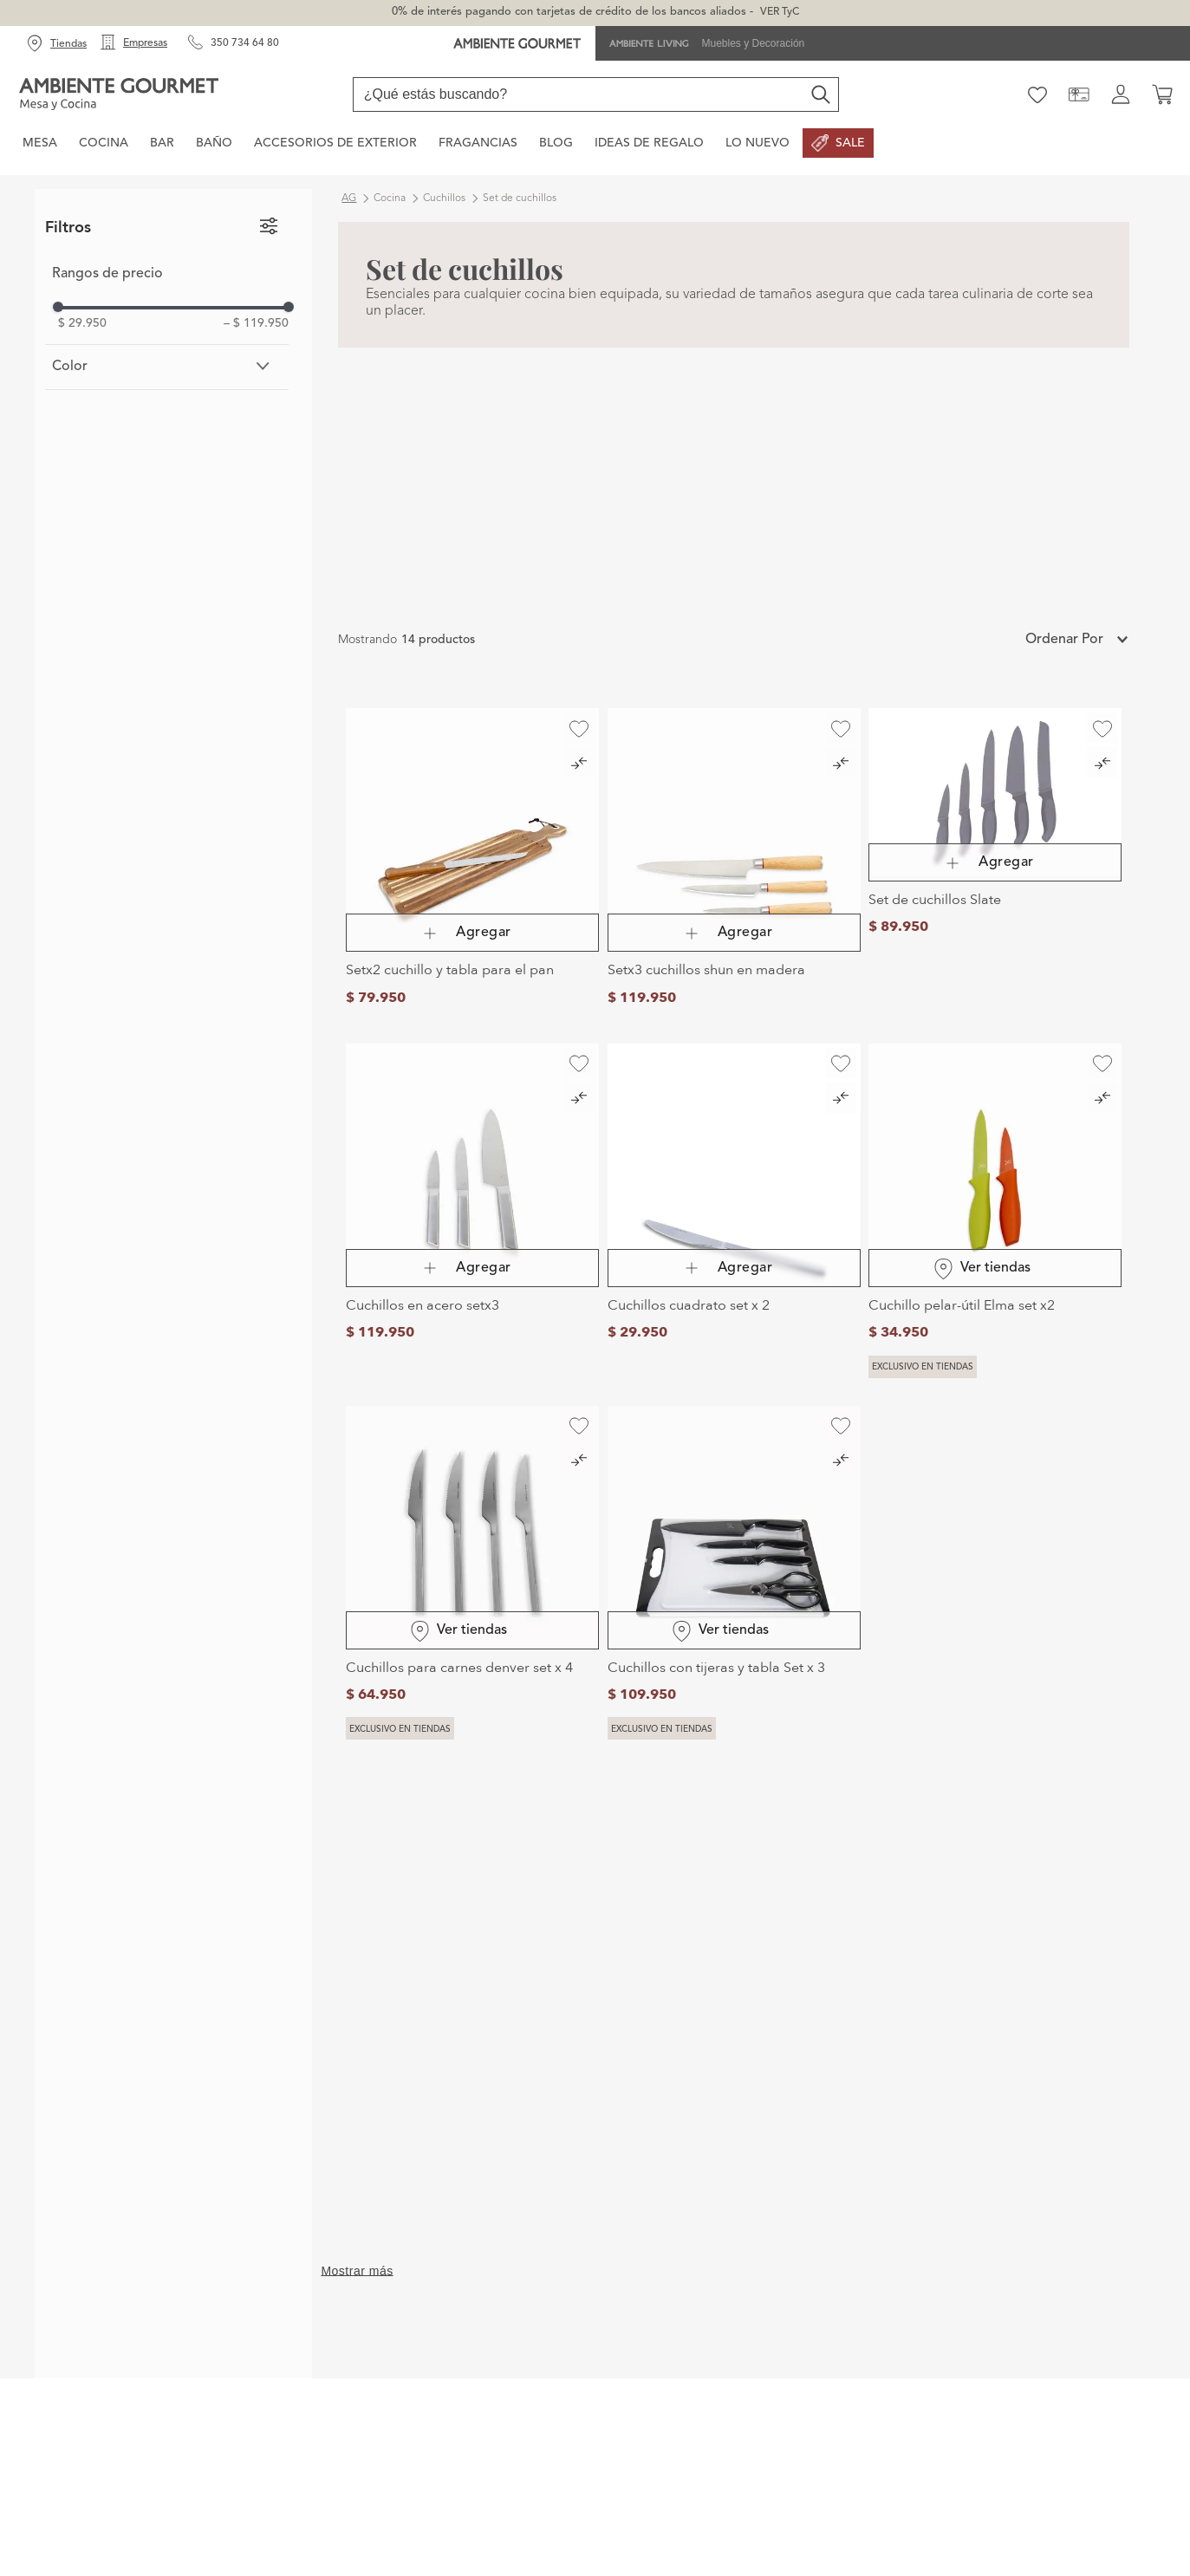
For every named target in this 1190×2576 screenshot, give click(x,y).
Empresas (145, 43)
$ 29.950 (82, 323)
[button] (167, 366)
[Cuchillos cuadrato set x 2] (734, 1211)
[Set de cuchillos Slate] (995, 862)
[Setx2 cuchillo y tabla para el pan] (472, 862)
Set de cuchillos (519, 198)
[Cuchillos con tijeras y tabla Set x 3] (734, 1573)
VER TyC (779, 12)
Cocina (390, 198)
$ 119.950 (256, 323)
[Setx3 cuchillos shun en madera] (734, 862)
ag (348, 198)
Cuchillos (444, 198)
